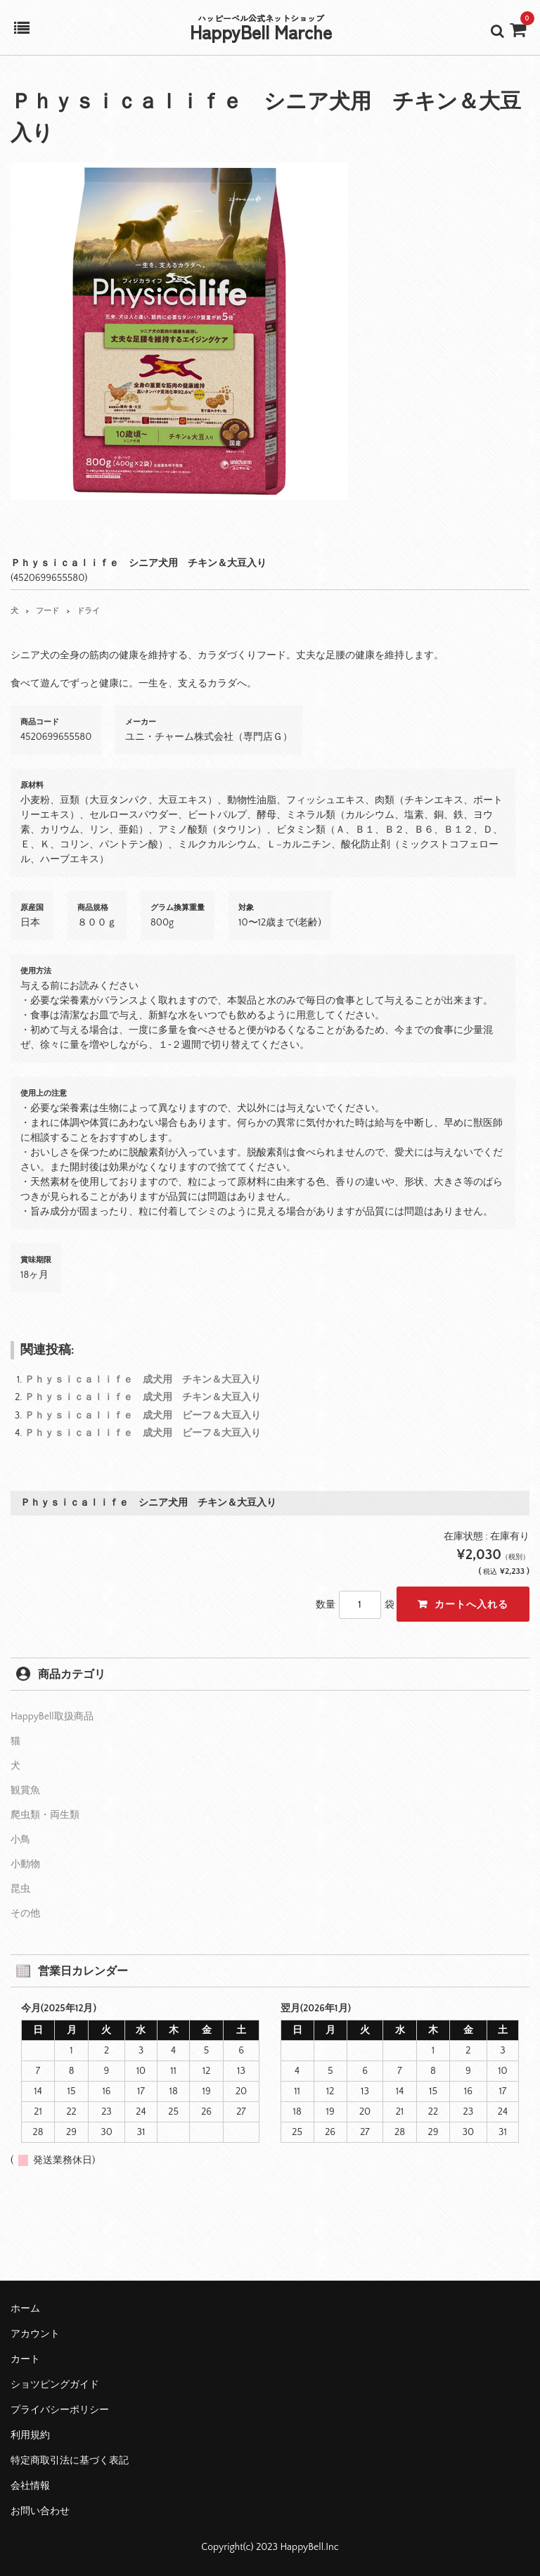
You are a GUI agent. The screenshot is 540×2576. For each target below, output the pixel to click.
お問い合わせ (40, 2511)
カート (25, 2359)
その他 (25, 1913)
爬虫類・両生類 (45, 1815)
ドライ (88, 611)
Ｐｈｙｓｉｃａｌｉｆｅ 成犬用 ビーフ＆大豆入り (143, 1415)
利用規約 (30, 2435)
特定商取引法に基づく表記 (70, 2460)
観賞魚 (25, 1790)
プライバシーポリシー (60, 2410)
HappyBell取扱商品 (52, 1716)
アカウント (35, 2334)
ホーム (25, 2308)
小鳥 (20, 1839)
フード (47, 611)
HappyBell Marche (261, 31)
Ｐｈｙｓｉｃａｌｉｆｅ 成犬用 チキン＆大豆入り (143, 1379)
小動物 (25, 1864)
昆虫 (20, 1889)
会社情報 (30, 2486)
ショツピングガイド (55, 2384)
